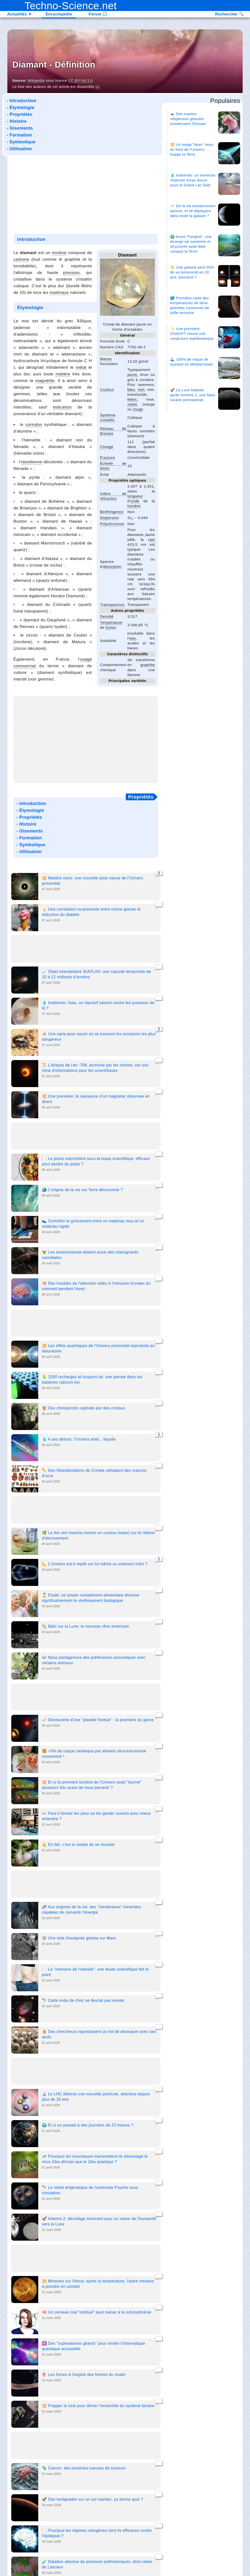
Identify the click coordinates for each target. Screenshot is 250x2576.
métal (81, 367)
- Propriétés (20, 114)
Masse (106, 359)
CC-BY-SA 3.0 (80, 80)
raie (151, 539)
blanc (132, 399)
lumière (134, 506)
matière (63, 374)
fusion (111, 627)
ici (97, 86)
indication (62, 407)
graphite (147, 665)
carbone (21, 259)
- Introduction (23, 100)
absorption (112, 566)
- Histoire (18, 121)
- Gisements (21, 128)
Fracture (107, 457)
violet (132, 404)
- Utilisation (20, 148)
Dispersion (109, 518)
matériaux (59, 292)
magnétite (44, 380)
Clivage (106, 447)
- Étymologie (21, 107)
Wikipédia (36, 80)
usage (86, 659)
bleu (131, 389)
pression (71, 272)
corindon (33, 424)
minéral (59, 252)
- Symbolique (22, 141)
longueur (135, 496)
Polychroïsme (112, 524)
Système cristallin (107, 417)
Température (111, 622)
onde (134, 501)
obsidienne (31, 462)
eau (132, 638)
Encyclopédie (59, 14)
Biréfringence (112, 512)
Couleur (107, 389)
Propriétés (140, 797)
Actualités (19, 14)
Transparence (112, 604)
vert (141, 389)
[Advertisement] (85, 193)
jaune (132, 374)
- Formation (20, 135)
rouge (138, 409)
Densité (106, 616)
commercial (24, 666)
